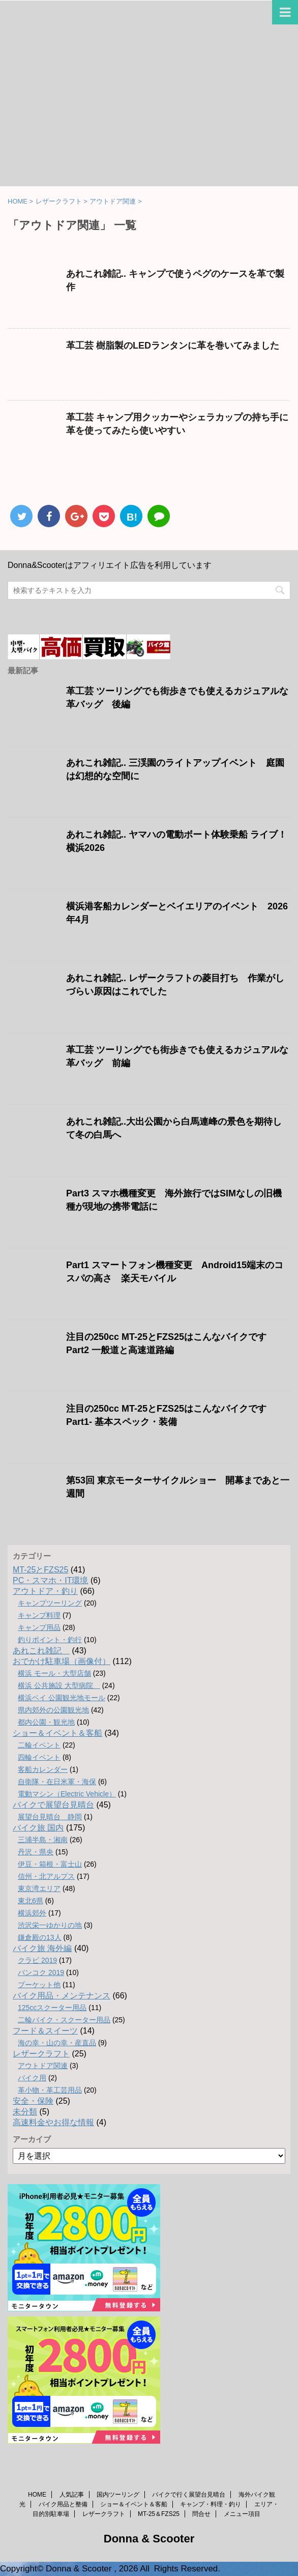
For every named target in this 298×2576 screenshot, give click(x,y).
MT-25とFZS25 (40, 1569)
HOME (37, 2494)
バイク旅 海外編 (42, 1948)
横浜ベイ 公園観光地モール (61, 1698)
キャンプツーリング (50, 1603)
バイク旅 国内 (38, 1827)
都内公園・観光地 (46, 1722)
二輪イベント (39, 1745)
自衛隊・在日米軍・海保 (57, 1782)
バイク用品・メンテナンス (61, 1995)
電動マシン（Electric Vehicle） (67, 1794)
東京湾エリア (39, 1888)
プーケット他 (39, 1985)
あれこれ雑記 (41, 1650)
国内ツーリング (118, 2494)
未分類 (25, 2111)
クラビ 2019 (37, 1960)
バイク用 (32, 2078)
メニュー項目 (242, 2513)
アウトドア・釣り (45, 1591)
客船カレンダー (43, 1769)
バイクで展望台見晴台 (53, 1804)
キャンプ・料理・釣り (210, 2504)
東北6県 (30, 1901)
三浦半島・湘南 (43, 1840)
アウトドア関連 (43, 2066)
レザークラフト (41, 2053)
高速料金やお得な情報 (53, 2122)
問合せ (201, 2513)
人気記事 (71, 2494)
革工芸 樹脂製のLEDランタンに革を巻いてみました (172, 345)
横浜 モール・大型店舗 (54, 1673)
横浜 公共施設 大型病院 (59, 1685)
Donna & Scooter (149, 2538)
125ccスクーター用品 (52, 2007)
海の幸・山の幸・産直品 (57, 2043)
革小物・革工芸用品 (50, 2090)
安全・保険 (33, 2101)
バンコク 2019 (41, 1972)
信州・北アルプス (46, 1876)
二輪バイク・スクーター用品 (64, 2020)
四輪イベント (39, 1757)
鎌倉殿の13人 (40, 1937)
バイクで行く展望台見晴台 (188, 2494)
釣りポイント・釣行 (50, 1640)
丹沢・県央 (35, 1852)
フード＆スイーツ (45, 2030)
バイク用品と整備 (63, 2504)
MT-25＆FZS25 (159, 2513)
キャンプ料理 (39, 1615)
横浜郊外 (32, 1913)
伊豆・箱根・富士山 (50, 1864)
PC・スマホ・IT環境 (50, 1580)
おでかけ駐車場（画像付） (61, 1661)
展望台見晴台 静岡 (50, 1817)
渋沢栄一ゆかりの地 (50, 1925)
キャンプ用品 (39, 1627)
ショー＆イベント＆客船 (57, 1733)
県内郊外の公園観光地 (53, 1710)
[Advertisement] (149, 110)
